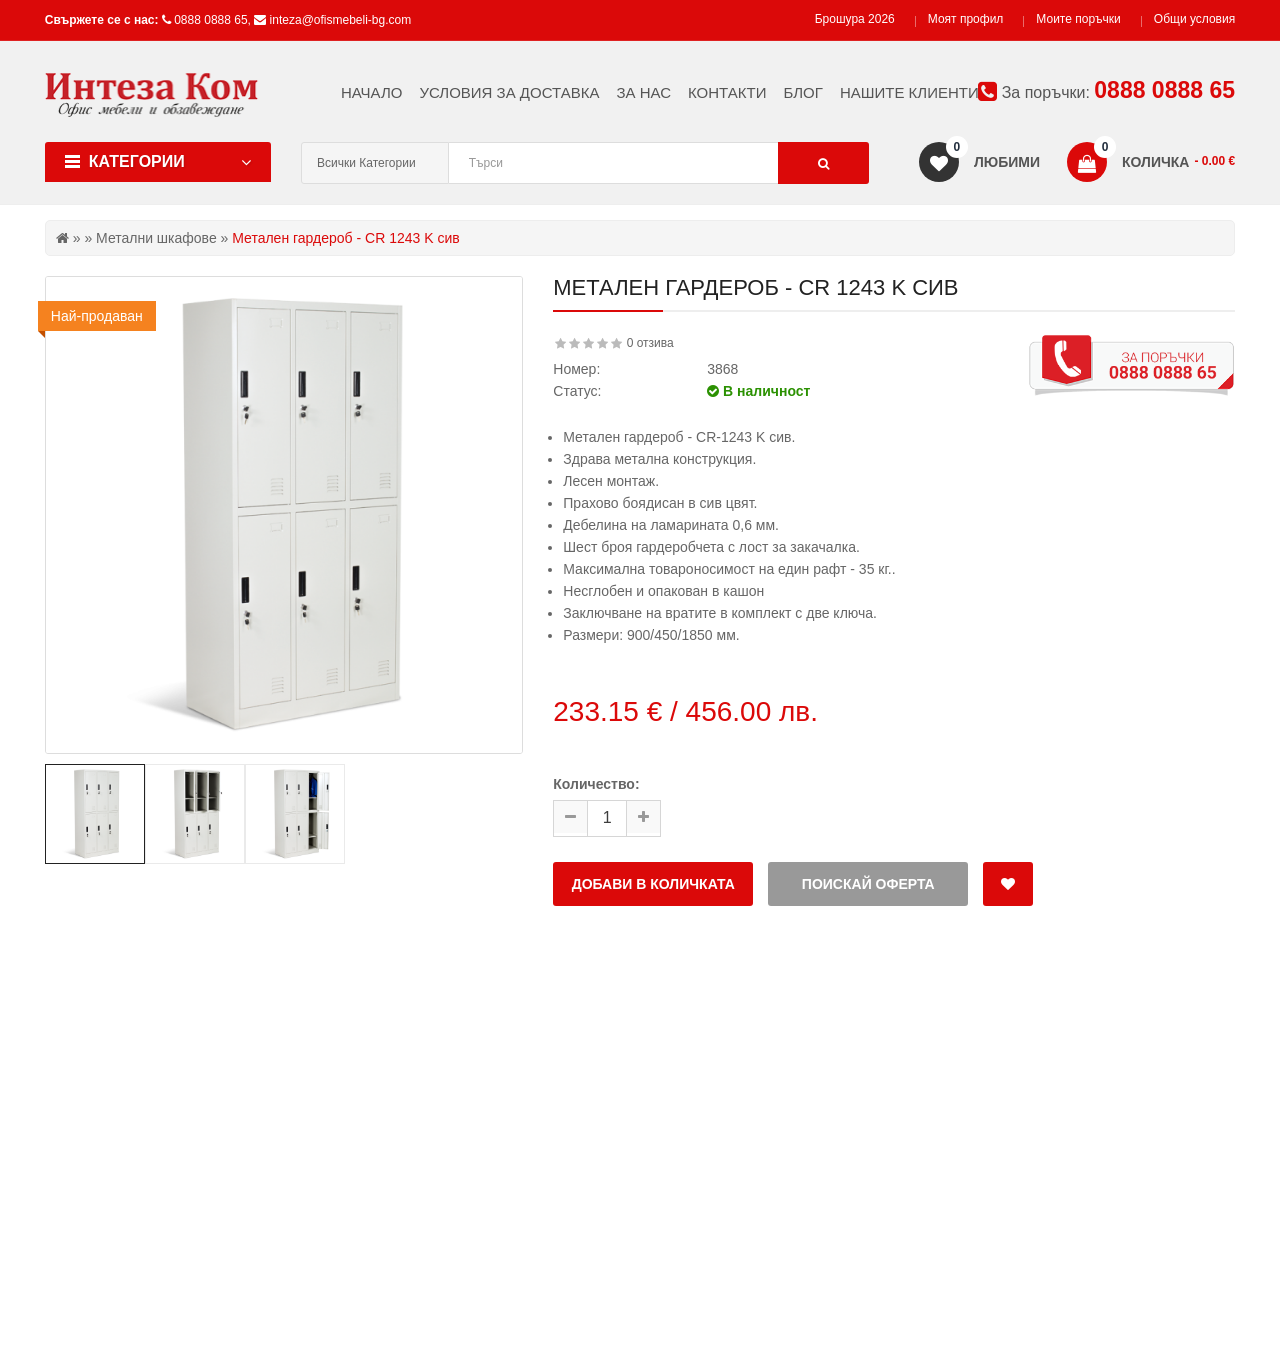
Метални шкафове (156, 238)
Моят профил (966, 19)
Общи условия (1194, 19)
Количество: (596, 784)
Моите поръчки (1078, 19)
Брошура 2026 (855, 19)
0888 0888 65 (210, 20)
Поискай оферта (868, 884)
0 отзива (650, 343)
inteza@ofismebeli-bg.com (341, 20)
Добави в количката (653, 884)
